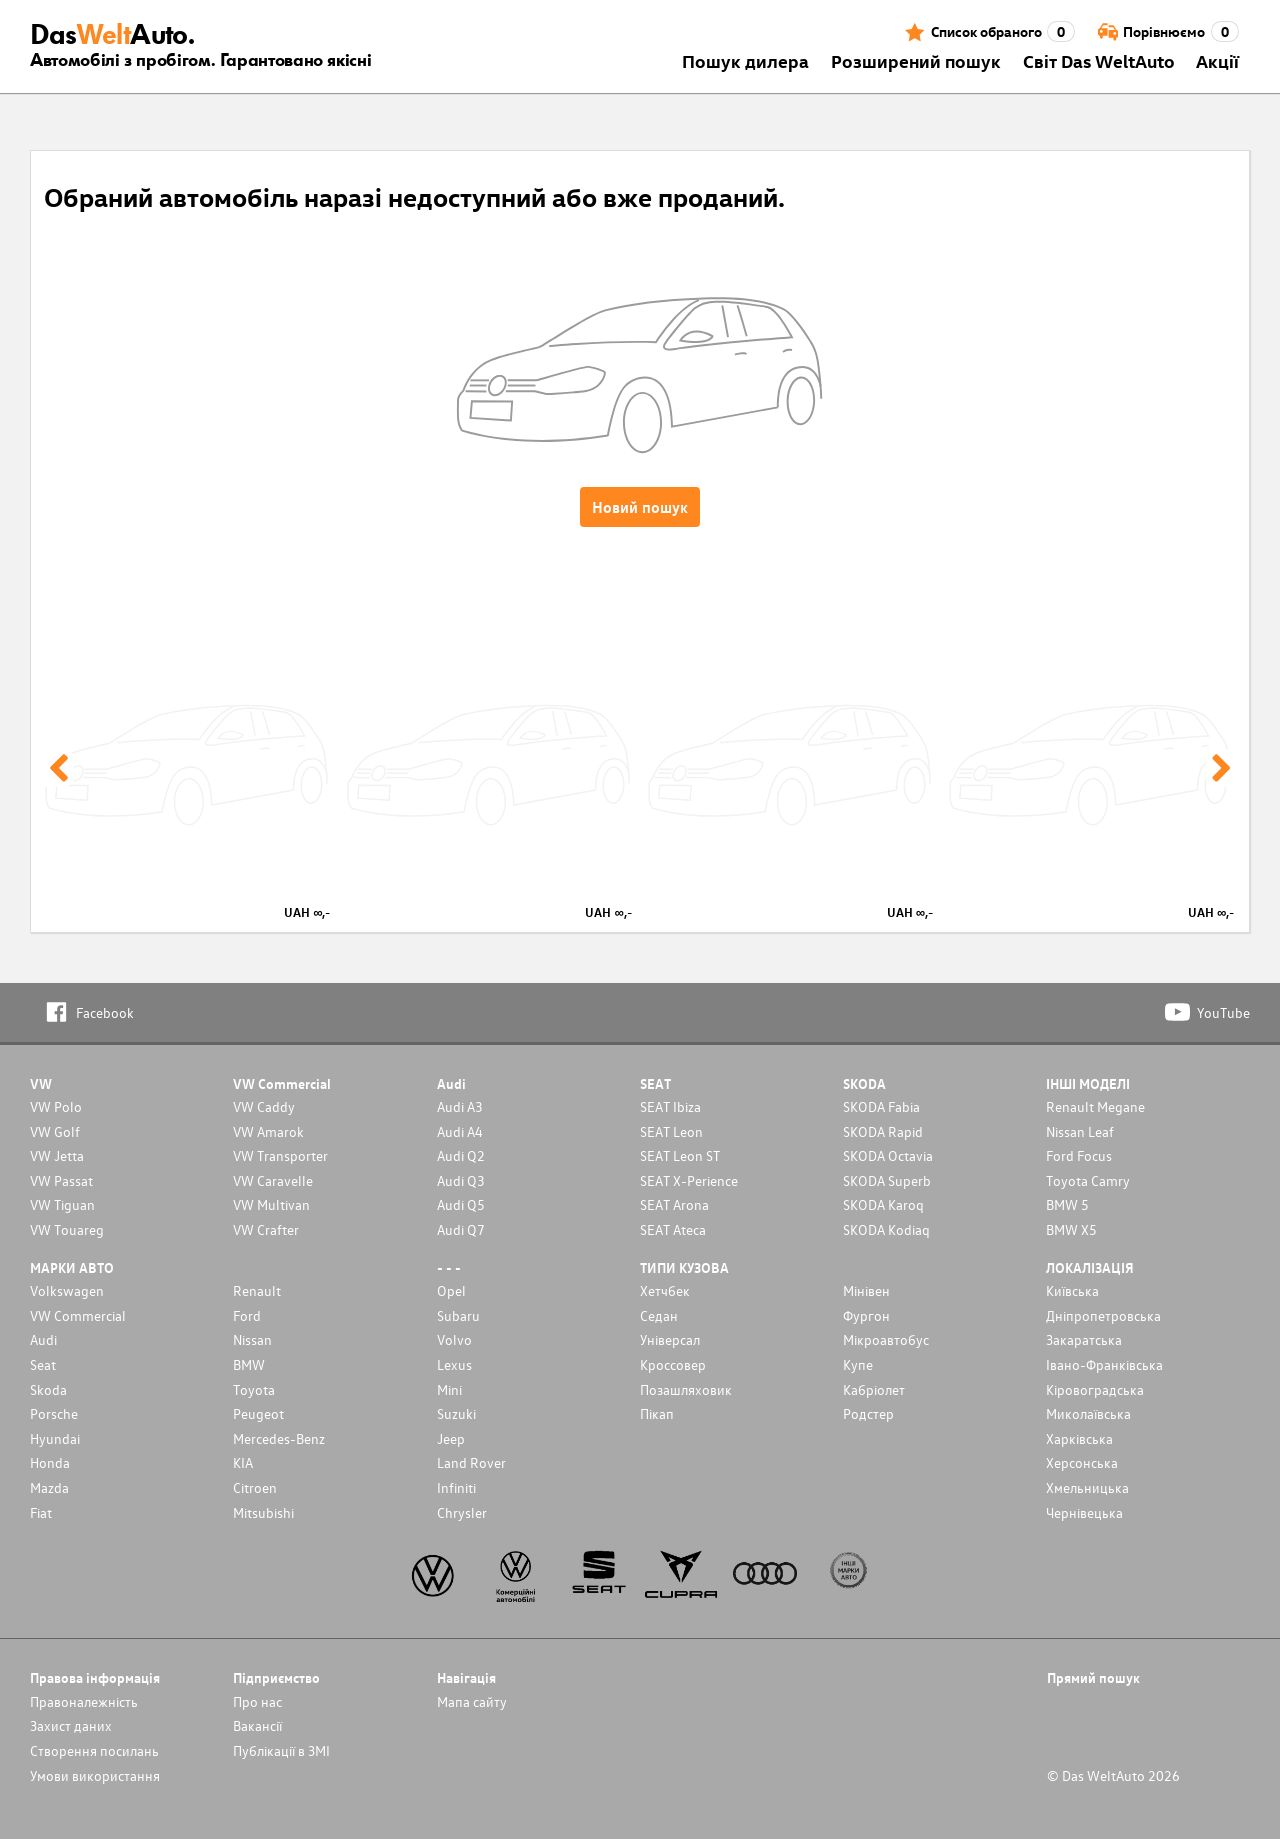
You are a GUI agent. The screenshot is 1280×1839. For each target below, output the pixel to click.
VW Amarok (268, 1131)
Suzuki (456, 1413)
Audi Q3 (461, 1180)
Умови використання (95, 1775)
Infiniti (456, 1487)
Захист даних (71, 1725)
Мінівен (866, 1290)
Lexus (454, 1364)
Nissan (252, 1339)
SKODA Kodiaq (886, 1229)
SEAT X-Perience (689, 1180)
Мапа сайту (472, 1701)
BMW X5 (1071, 1229)
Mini (449, 1389)
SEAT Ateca (673, 1229)
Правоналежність (84, 1701)
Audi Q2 (461, 1155)
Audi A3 (460, 1106)
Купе (858, 1364)
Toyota (254, 1389)
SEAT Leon (671, 1131)
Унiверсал (670, 1339)
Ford (247, 1315)
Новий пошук (640, 507)
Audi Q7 (461, 1229)
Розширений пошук (916, 60)
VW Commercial (78, 1315)
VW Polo (56, 1106)
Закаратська (1084, 1339)
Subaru (458, 1315)
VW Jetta (57, 1155)
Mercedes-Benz (279, 1438)
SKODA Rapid (883, 1131)
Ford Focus (1079, 1155)
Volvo (454, 1339)
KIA (243, 1462)
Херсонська (1082, 1462)
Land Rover (471, 1462)
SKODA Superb (887, 1180)
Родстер (868, 1413)
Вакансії (257, 1725)
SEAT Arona (674, 1204)
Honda (50, 1462)
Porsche (54, 1413)
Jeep (451, 1438)
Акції (1217, 60)
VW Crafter (266, 1229)
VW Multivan (271, 1204)
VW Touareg (67, 1229)
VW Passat (61, 1180)
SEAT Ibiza (670, 1106)
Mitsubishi (263, 1512)
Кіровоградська (1095, 1389)
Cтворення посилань (94, 1750)
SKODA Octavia (888, 1155)
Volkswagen (67, 1290)
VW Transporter (280, 1155)
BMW (249, 1364)
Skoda (48, 1389)
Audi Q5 (461, 1204)
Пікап (657, 1413)
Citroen (255, 1487)
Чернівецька (1084, 1512)
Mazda (49, 1487)
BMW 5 (1067, 1204)
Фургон (866, 1315)
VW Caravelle (273, 1180)
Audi (43, 1339)
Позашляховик (686, 1389)
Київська (1072, 1290)
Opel (451, 1290)
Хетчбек (665, 1290)
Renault (257, 1290)
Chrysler (462, 1512)
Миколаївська (1088, 1413)
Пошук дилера (745, 60)
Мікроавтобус (886, 1339)
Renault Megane (1095, 1106)
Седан (659, 1315)
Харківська (1079, 1438)
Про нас (257, 1701)
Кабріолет (874, 1389)
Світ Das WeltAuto (1099, 60)
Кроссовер (673, 1364)
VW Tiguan (62, 1204)
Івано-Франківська (1104, 1364)
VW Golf (55, 1131)
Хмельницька (1087, 1487)
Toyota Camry (1088, 1180)
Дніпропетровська (1103, 1315)
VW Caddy (264, 1106)
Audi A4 (460, 1131)
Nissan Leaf (1080, 1131)
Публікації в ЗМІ (281, 1750)
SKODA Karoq (883, 1204)
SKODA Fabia (881, 1106)
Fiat (41, 1512)
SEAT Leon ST (680, 1155)
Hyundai (55, 1438)
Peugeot (258, 1413)
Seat (43, 1364)
